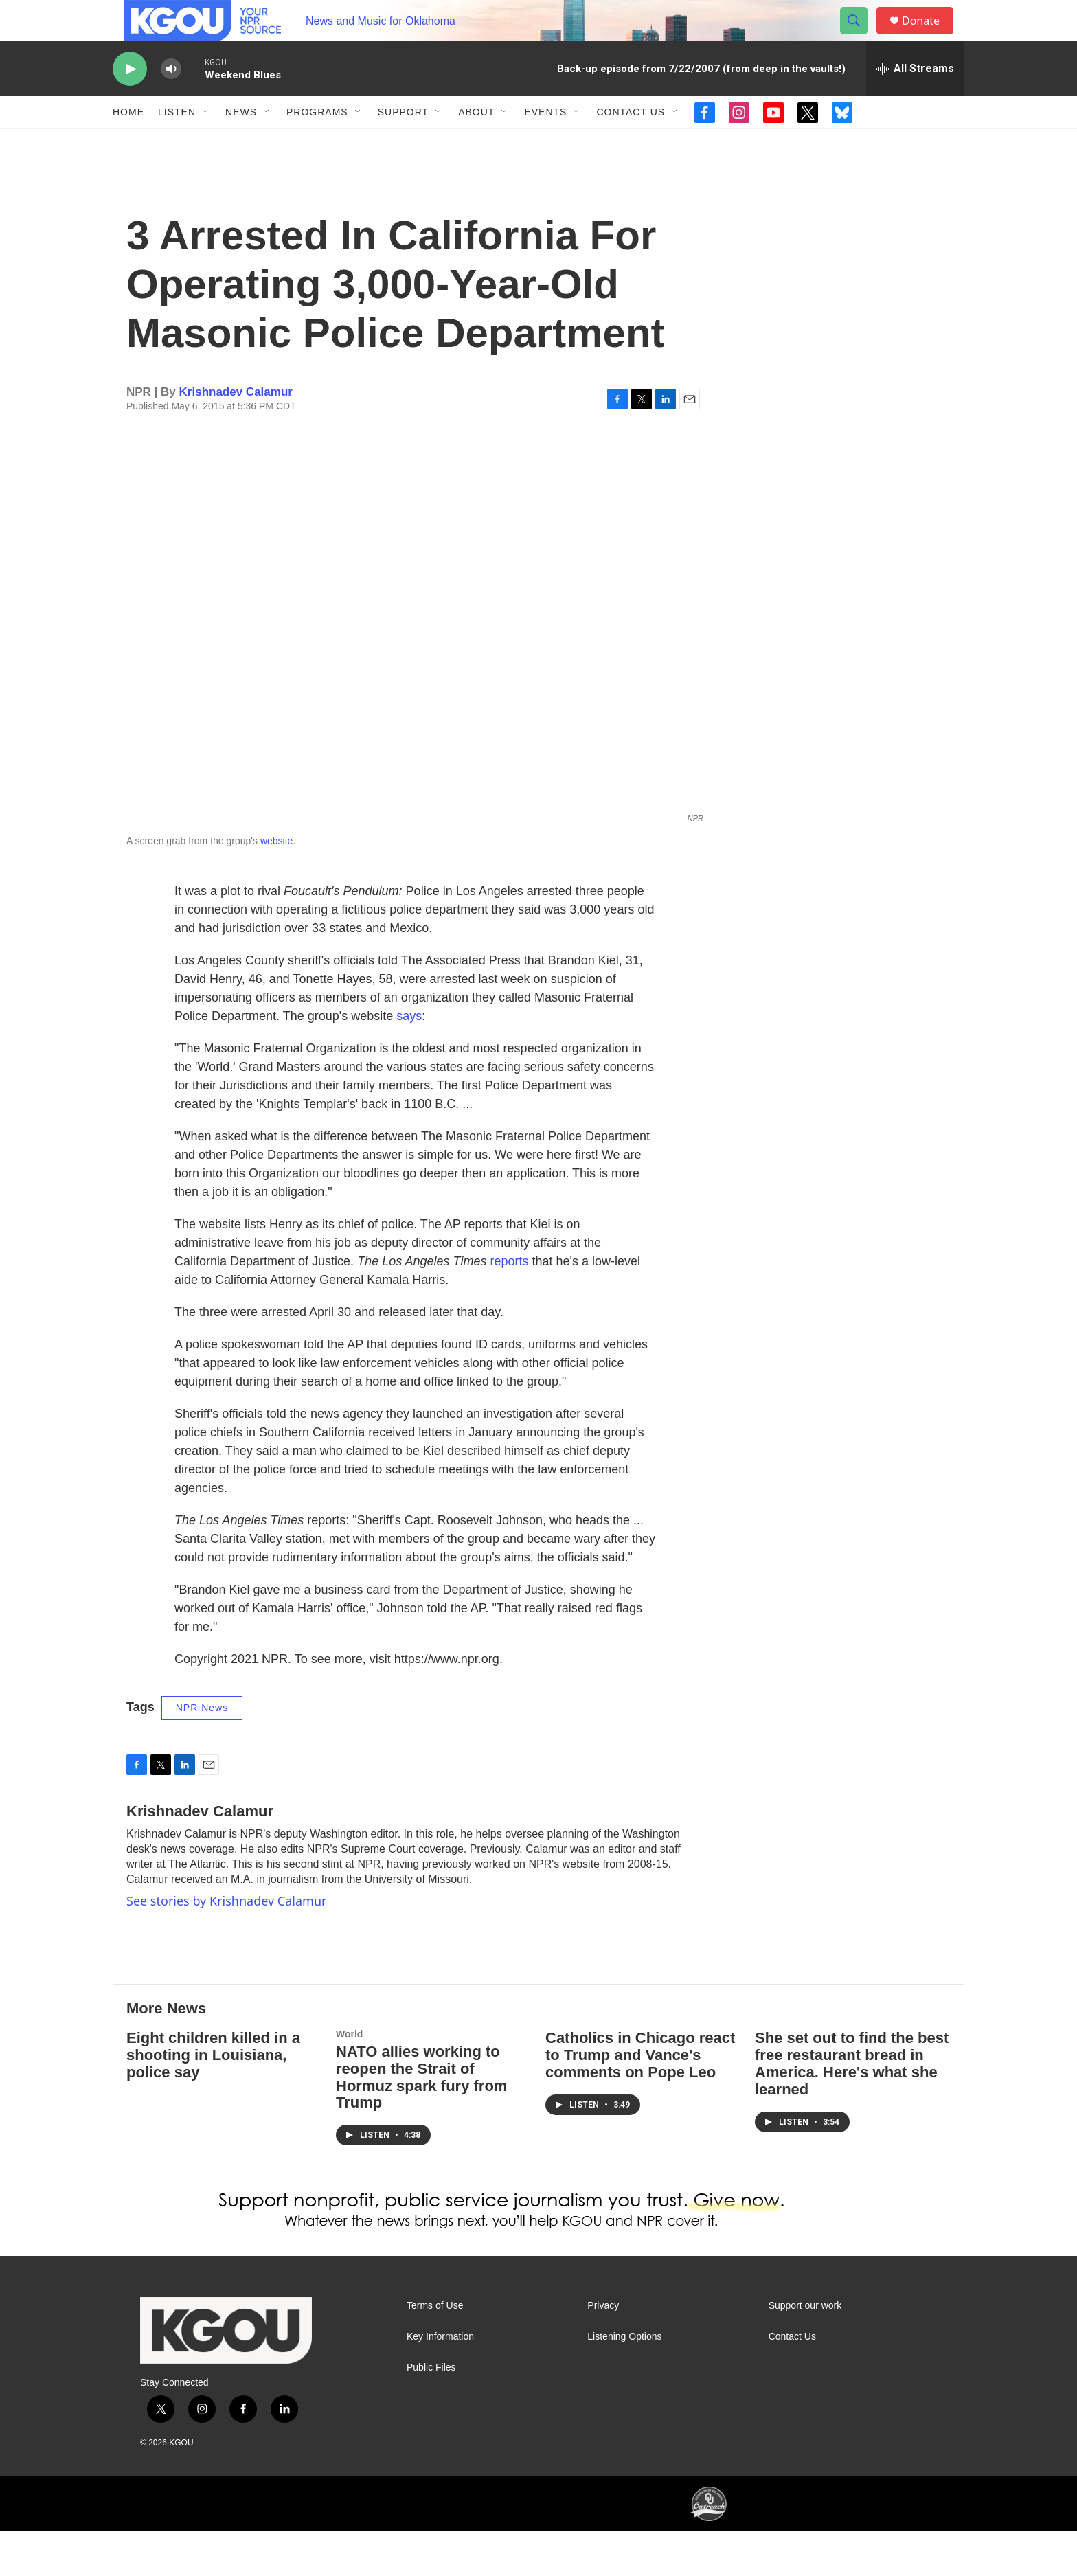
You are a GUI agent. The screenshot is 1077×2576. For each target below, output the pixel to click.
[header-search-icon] (860, 36)
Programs (317, 142)
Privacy (603, 2350)
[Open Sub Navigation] (206, 142)
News (241, 142)
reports (509, 1306)
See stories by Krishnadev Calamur (226, 1945)
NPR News (202, 1752)
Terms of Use (435, 2350)
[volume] (171, 99)
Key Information (440, 2381)
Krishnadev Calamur (236, 436)
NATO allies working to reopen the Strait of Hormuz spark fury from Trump (421, 2122)
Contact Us (630, 142)
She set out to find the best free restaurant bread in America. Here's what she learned (852, 2108)
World (349, 2078)
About (476, 142)
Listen (177, 142)
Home (128, 142)
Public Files (431, 2412)
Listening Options (624, 2381)
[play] (130, 100)
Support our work (805, 2350)
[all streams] (915, 99)
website (276, 885)
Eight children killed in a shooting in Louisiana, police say (213, 2099)
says (409, 1060)
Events (545, 142)
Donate (929, 36)
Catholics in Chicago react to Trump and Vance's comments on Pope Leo (640, 2099)
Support (403, 142)
